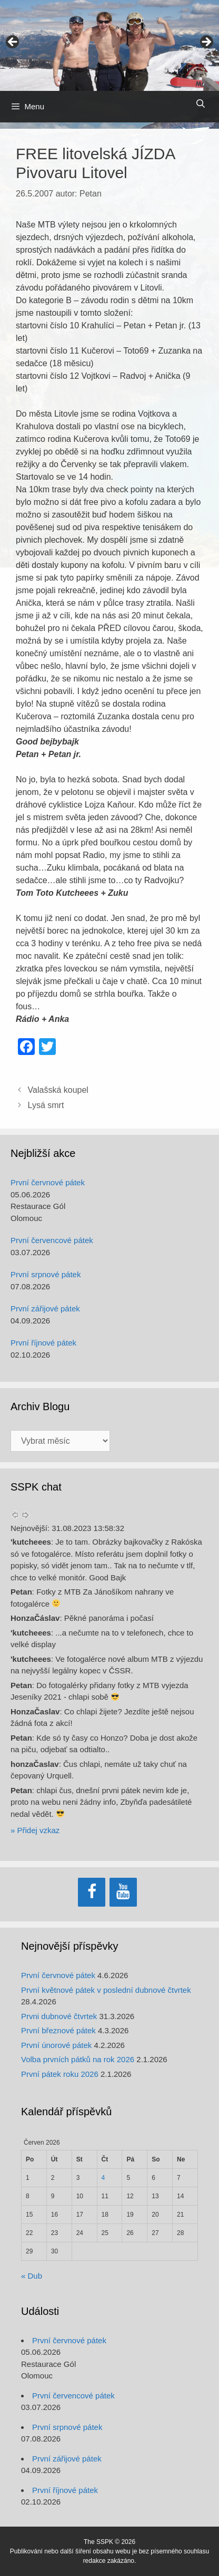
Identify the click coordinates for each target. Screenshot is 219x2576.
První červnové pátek (48, 1182)
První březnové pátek (58, 2030)
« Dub (31, 2275)
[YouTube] (123, 1892)
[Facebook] (91, 1892)
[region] (109, 45)
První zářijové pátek (45, 1308)
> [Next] (206, 42)
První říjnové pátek (43, 1342)
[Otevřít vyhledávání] (200, 104)
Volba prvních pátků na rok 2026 (77, 2059)
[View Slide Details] (109, 45)
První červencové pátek (52, 1240)
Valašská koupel (58, 1089)
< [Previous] (13, 42)
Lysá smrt (46, 1105)
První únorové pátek (56, 2045)
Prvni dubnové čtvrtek (59, 2016)
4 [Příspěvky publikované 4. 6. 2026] (103, 2177)
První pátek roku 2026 (59, 2074)
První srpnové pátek (46, 1274)
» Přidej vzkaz (35, 1830)
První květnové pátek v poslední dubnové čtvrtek (106, 1989)
